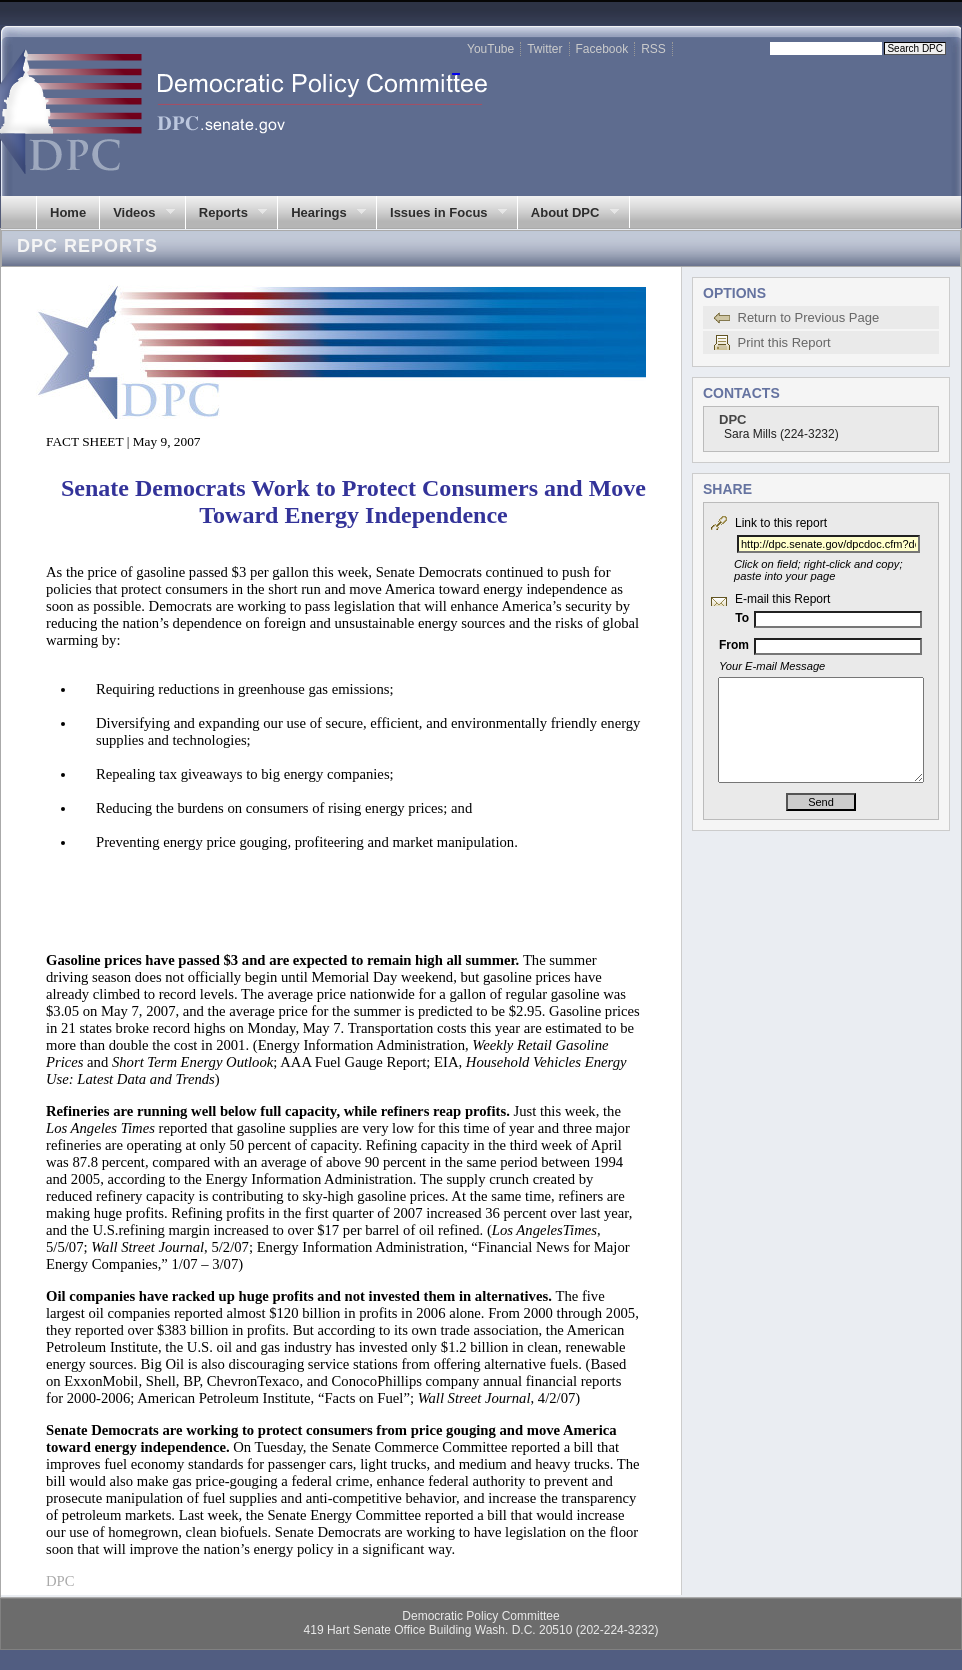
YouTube (490, 49)
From (734, 645)
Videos (137, 213)
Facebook (602, 49)
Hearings (321, 213)
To (742, 618)
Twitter (544, 49)
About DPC (568, 213)
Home (68, 212)
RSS (653, 49)
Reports (226, 213)
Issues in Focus (441, 213)
